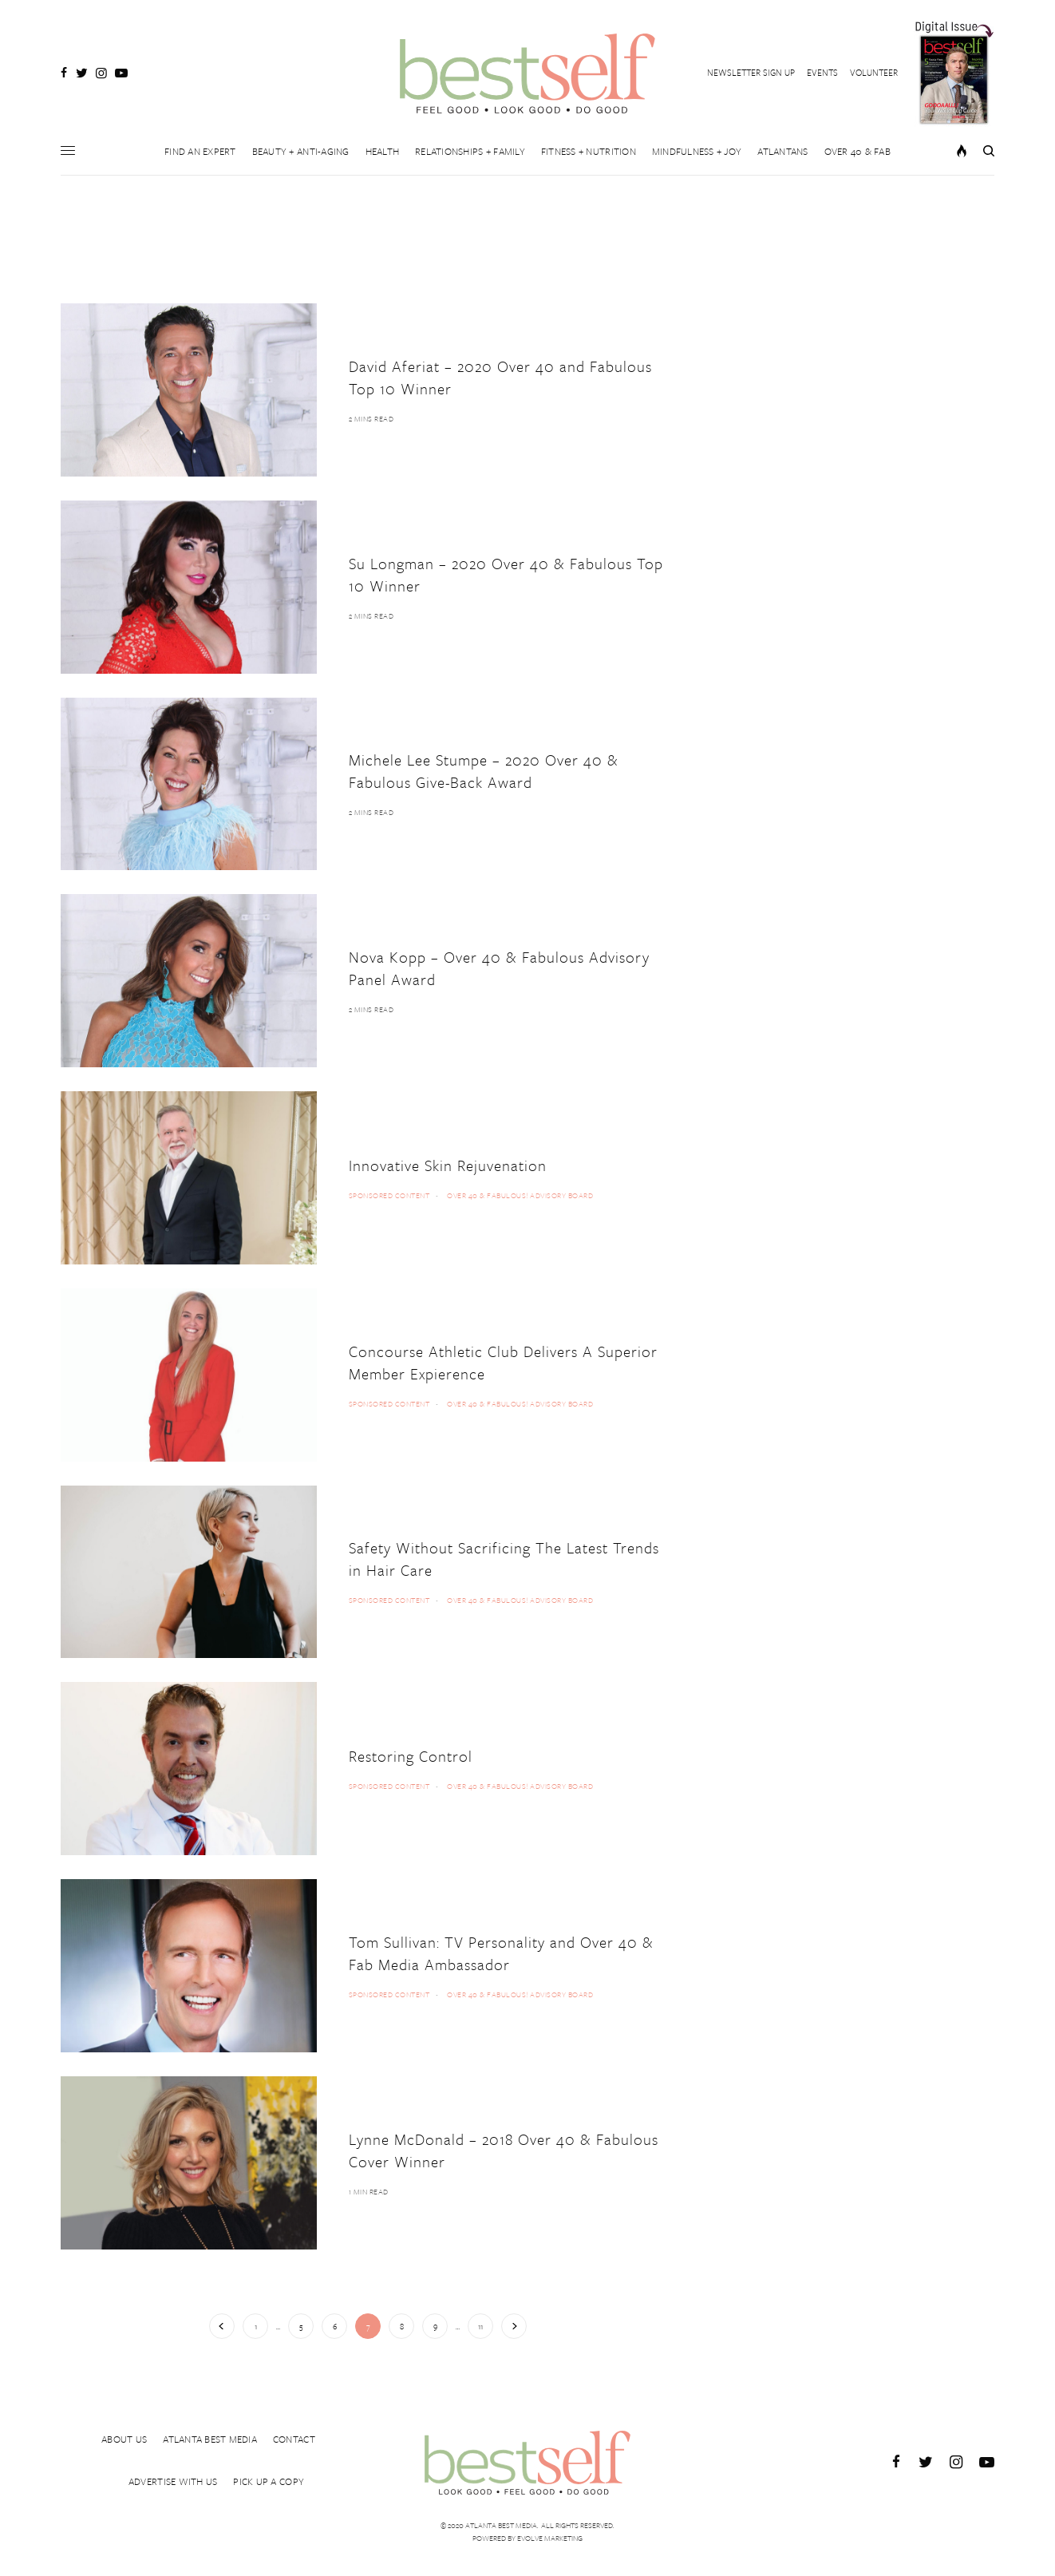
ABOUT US (124, 2435)
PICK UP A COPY (268, 2482)
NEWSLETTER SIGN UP (751, 72)
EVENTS (822, 72)
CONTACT (294, 2435)
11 (480, 2326)
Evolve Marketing (550, 2537)
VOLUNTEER (874, 72)
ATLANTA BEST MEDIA (210, 2435)
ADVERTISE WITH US (172, 2482)
